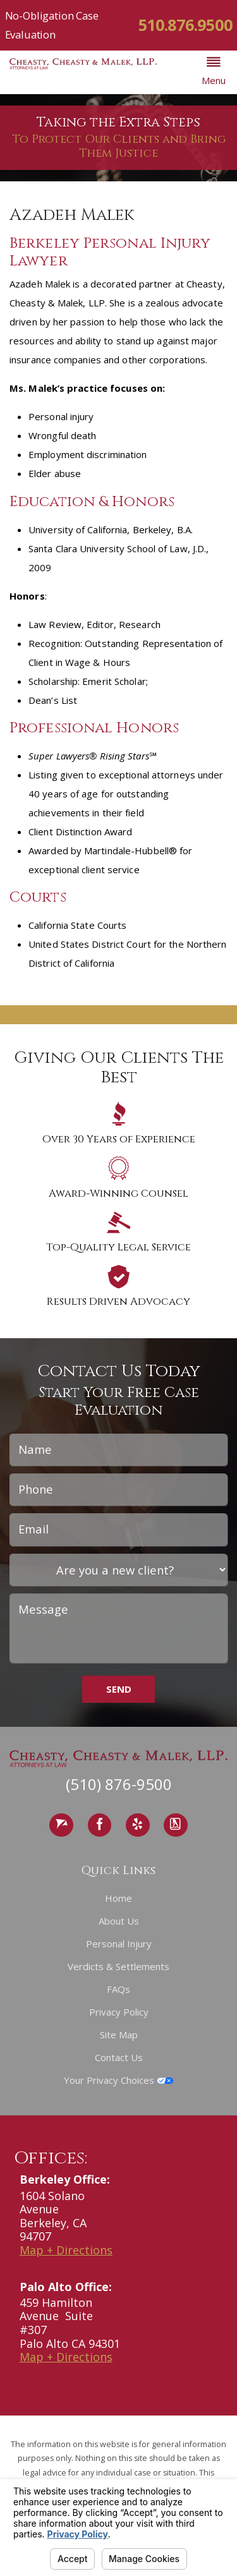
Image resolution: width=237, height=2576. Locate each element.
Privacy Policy (119, 2011)
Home (118, 1898)
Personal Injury (119, 1943)
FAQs (118, 1989)
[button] (213, 72)
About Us (119, 1920)
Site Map (119, 2034)
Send (118, 1689)
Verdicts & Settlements (118, 1966)
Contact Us (119, 2057)
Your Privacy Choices (118, 2080)
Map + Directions (66, 2250)
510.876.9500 (185, 25)
